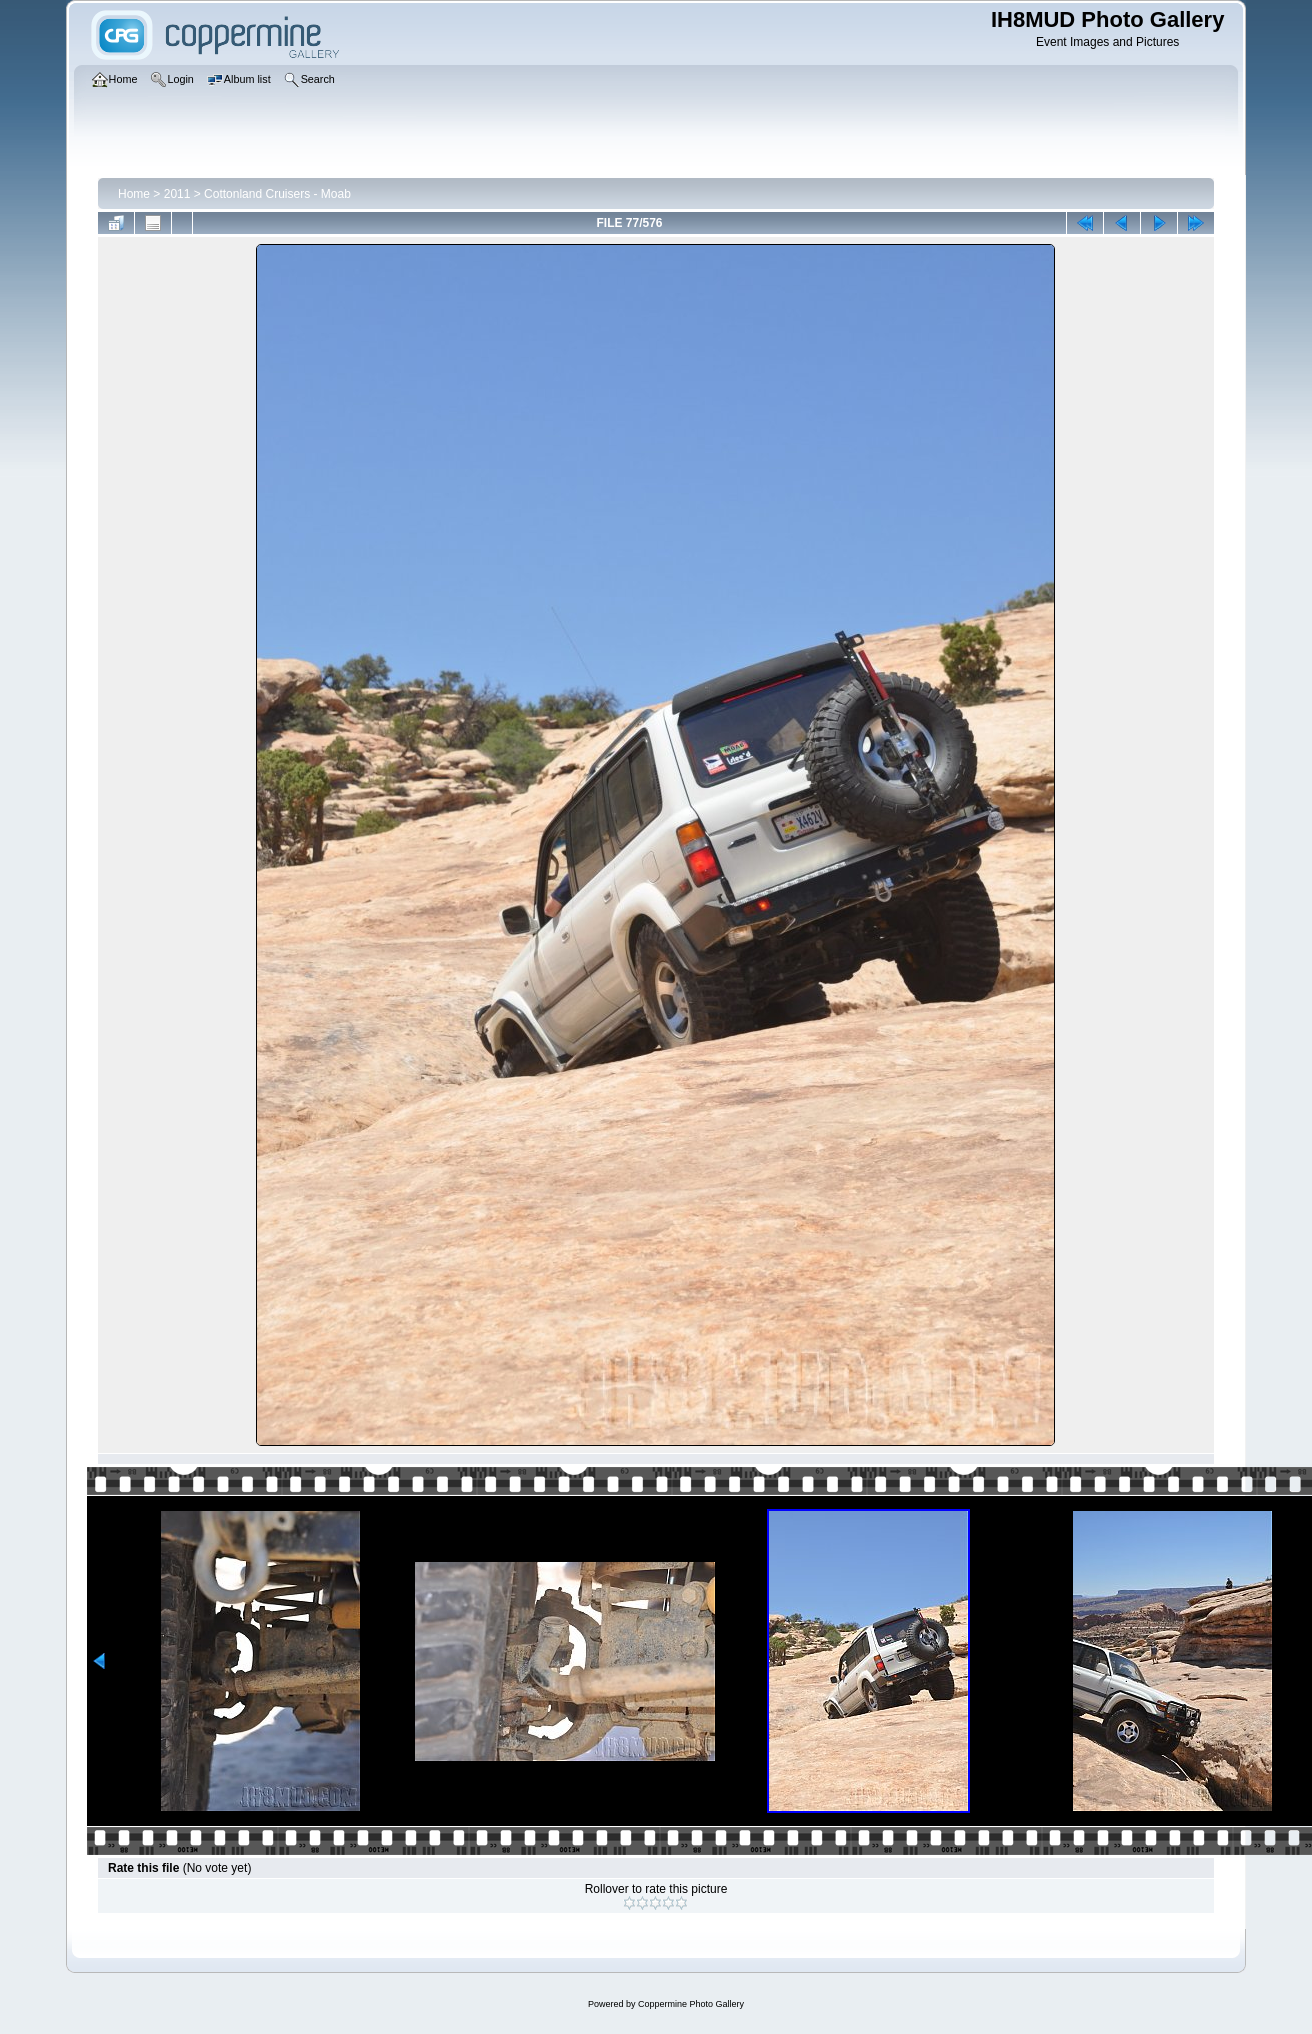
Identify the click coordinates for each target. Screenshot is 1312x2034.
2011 (177, 194)
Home (134, 194)
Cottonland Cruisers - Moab (277, 194)
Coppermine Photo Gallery (691, 2004)
